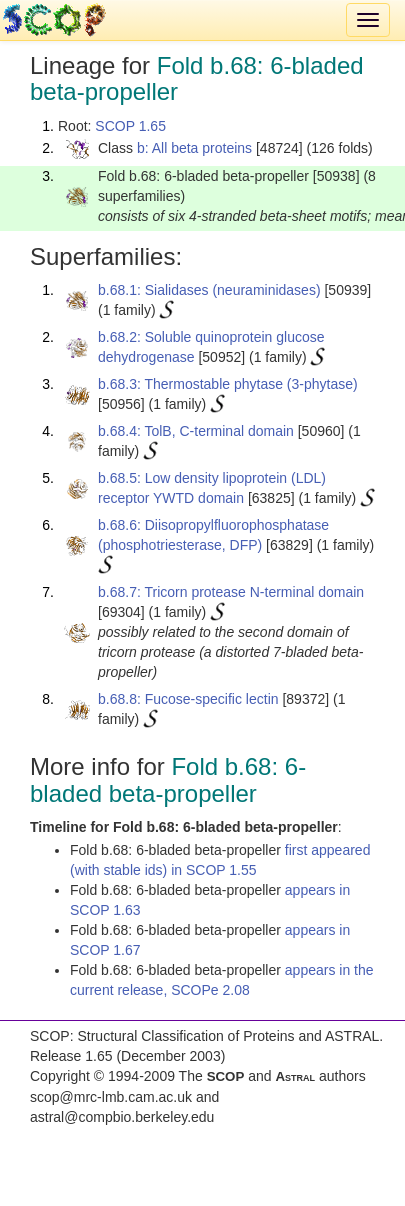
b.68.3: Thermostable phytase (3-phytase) (228, 384)
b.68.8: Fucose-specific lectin (188, 699)
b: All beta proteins (194, 148)
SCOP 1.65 (130, 126)
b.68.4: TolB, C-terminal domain (196, 431)
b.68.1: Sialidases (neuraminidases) (209, 290)
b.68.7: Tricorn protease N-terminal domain (231, 592)
